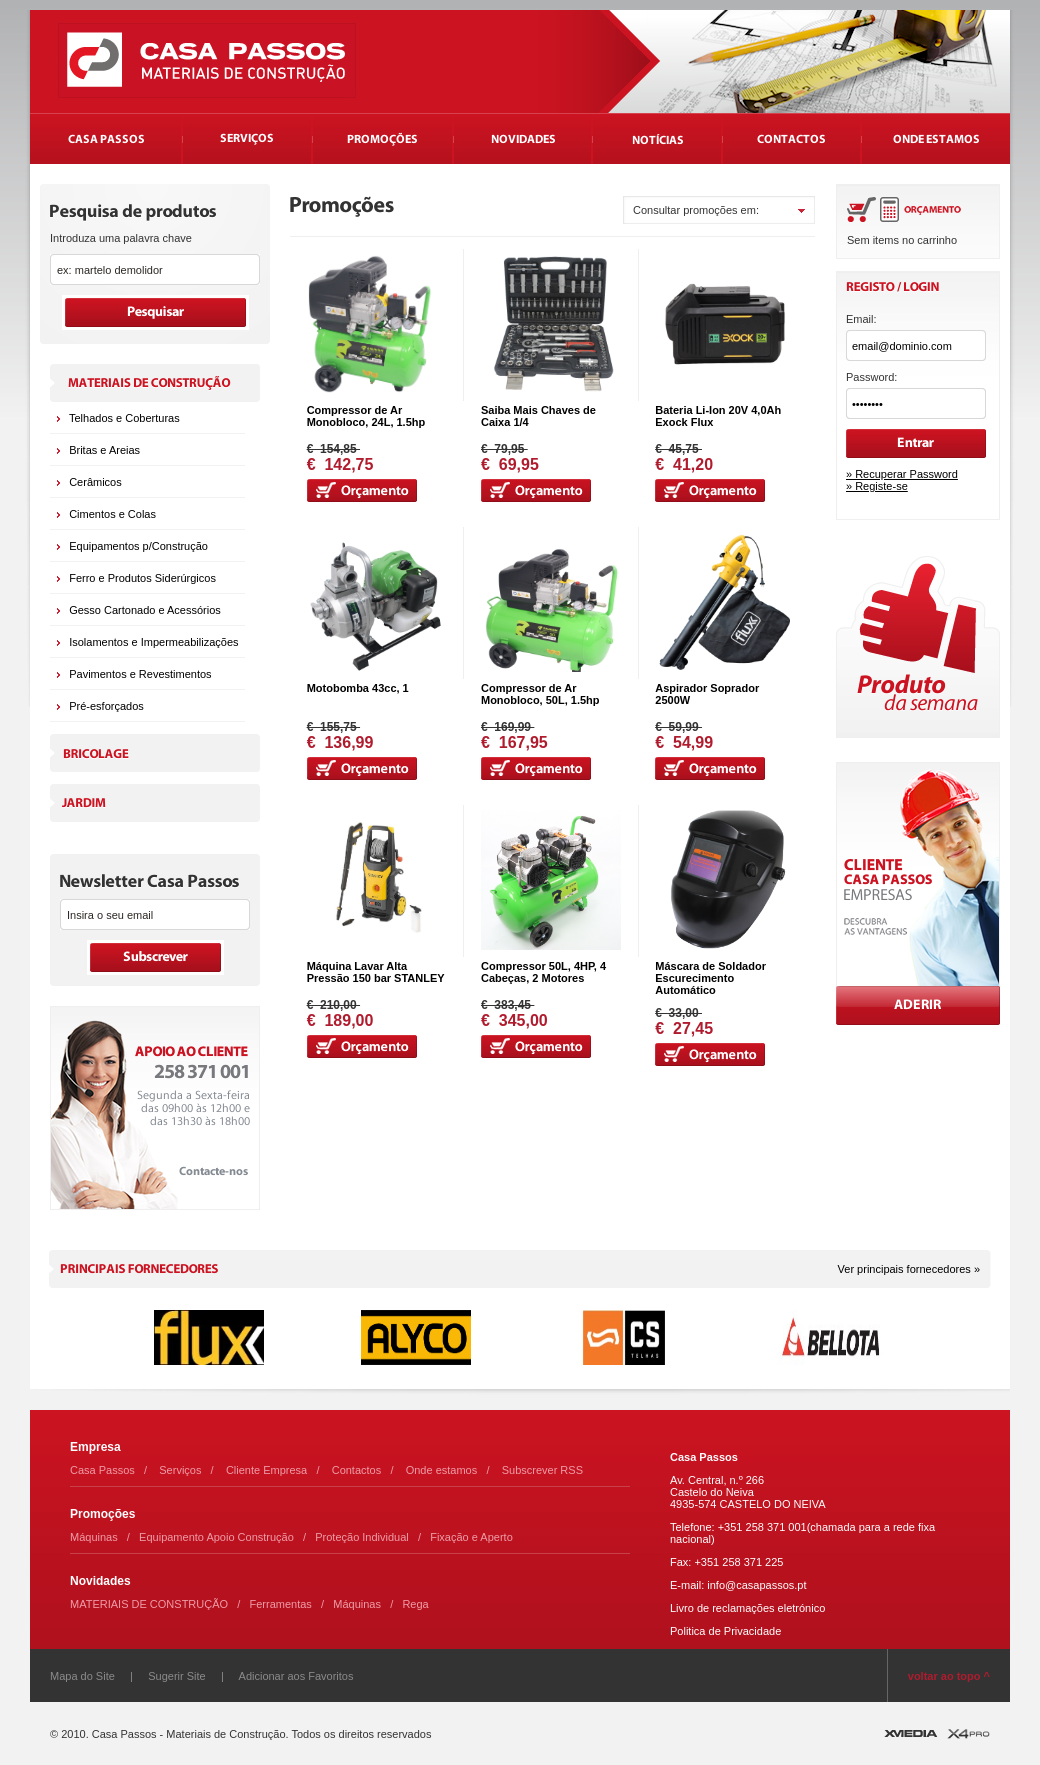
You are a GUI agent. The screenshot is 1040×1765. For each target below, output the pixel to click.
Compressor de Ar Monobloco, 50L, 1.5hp (540, 694)
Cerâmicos (95, 482)
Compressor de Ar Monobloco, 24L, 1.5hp (366, 416)
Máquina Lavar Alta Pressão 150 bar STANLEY (376, 972)
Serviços (180, 1470)
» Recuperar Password (902, 474)
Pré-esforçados (106, 706)
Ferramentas (281, 1604)
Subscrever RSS (542, 1470)
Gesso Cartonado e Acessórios (145, 610)
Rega (415, 1604)
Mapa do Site (82, 1676)
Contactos (357, 1470)
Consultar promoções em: (696, 210)
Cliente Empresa (266, 1470)
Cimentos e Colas (112, 514)
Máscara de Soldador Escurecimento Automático (710, 978)
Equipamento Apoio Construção (216, 1537)
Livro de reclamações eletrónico (747, 1608)
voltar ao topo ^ (949, 1676)
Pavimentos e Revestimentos (140, 674)
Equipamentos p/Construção (138, 546)
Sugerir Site (176, 1676)
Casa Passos (102, 1470)
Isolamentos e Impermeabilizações (153, 642)
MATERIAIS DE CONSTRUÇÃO (149, 1604)
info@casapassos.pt (756, 1585)
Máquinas (94, 1537)
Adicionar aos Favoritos (296, 1676)
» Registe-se (877, 486)
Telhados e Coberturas (124, 418)
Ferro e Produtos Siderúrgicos (142, 578)
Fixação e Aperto (471, 1537)
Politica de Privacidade (725, 1631)
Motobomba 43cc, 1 (358, 688)
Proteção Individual (362, 1537)
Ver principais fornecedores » (909, 1269)
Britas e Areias (104, 450)
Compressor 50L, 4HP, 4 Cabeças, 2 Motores (543, 972)
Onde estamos (442, 1470)
